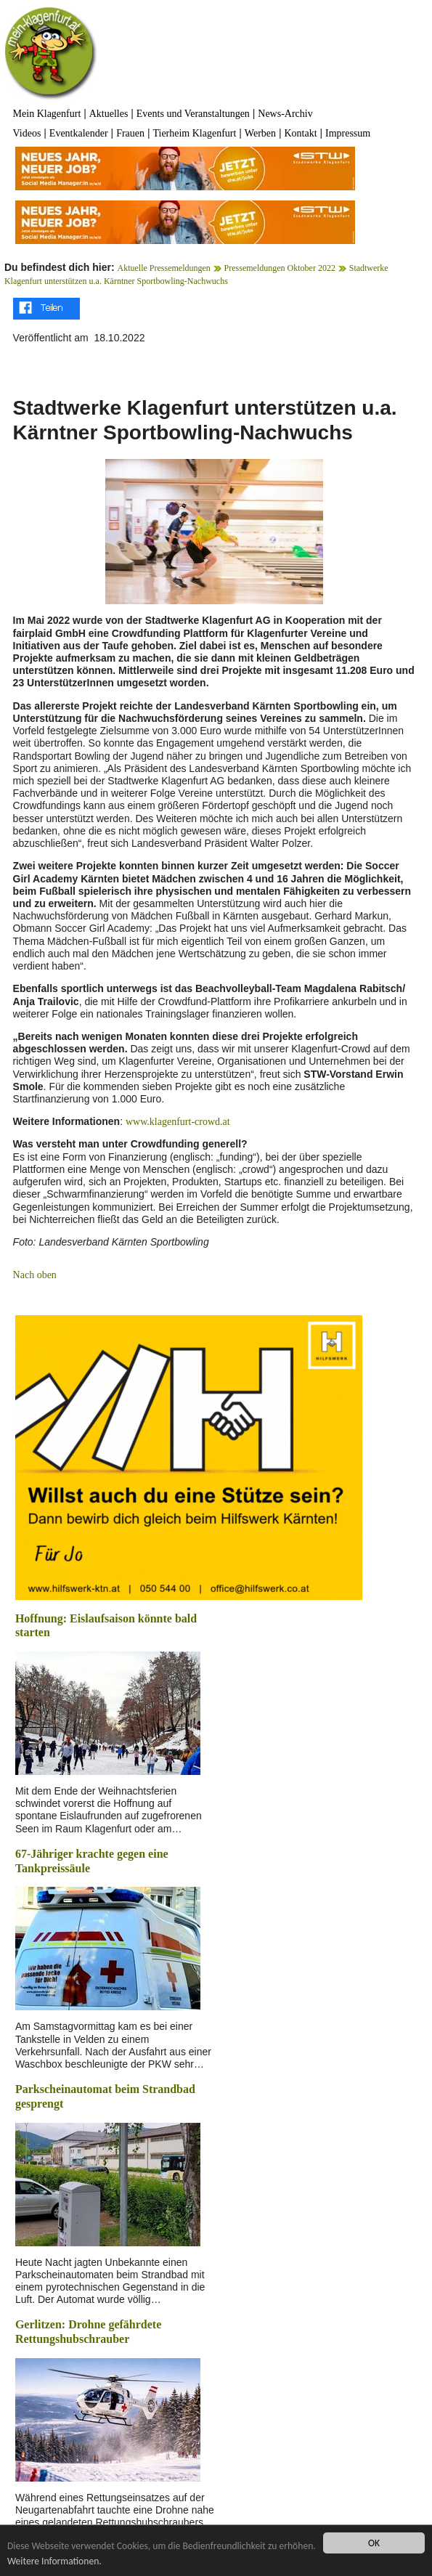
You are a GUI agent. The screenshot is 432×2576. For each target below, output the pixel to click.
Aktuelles (109, 113)
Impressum (347, 133)
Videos (27, 133)
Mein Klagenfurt (47, 113)
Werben (260, 133)
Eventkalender (78, 133)
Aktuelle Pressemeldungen (164, 268)
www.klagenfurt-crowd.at (178, 1121)
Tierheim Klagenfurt (194, 133)
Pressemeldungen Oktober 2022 (279, 268)
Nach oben (35, 1274)
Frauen (130, 133)
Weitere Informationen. (54, 2561)
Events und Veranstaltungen (193, 113)
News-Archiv (285, 113)
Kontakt (300, 133)
